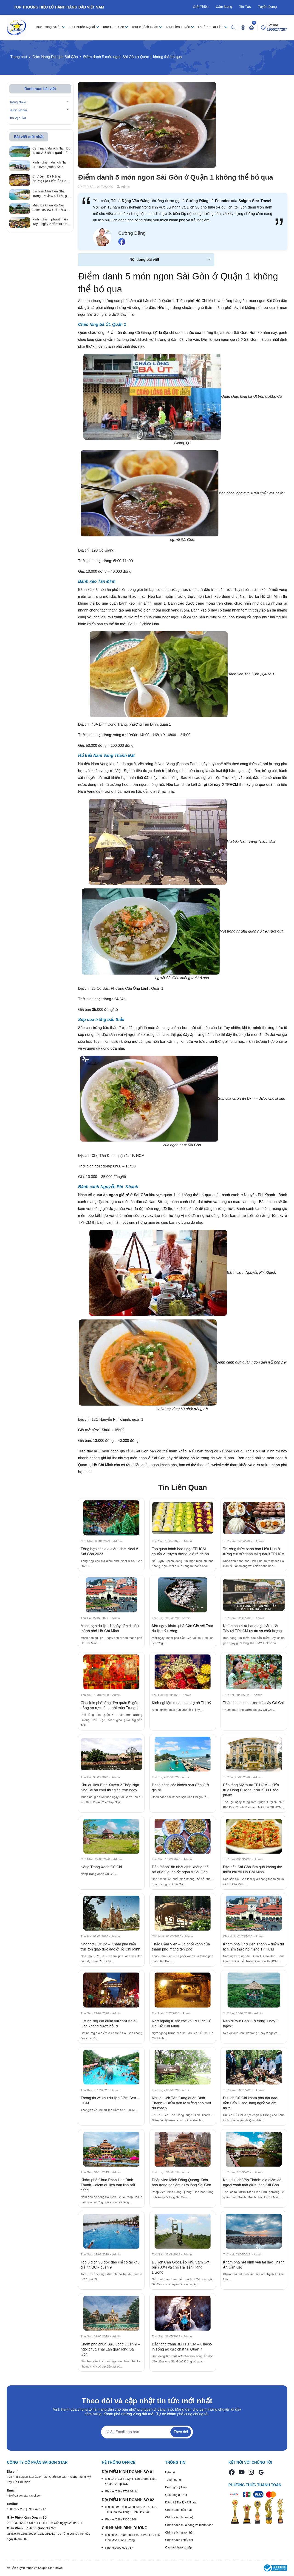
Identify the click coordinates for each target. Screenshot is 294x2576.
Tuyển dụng (173, 2479)
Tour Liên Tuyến (178, 27)
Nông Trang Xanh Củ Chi (101, 1867)
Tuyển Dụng (267, 6)
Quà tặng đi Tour (176, 2495)
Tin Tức (245, 6)
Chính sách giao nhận (179, 2532)
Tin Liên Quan (182, 1487)
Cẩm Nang (224, 6)
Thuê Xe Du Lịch (211, 27)
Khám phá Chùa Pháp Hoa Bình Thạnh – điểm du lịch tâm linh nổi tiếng (108, 2185)
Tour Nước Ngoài (82, 27)
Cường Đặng (132, 233)
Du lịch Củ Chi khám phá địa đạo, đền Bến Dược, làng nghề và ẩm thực (250, 2103)
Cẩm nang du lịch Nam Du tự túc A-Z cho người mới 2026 (51, 151)
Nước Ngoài (18, 110)
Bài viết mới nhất (28, 137)
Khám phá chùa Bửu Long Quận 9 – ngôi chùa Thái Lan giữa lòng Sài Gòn (110, 2349)
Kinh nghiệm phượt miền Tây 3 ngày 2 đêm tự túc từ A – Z (50, 221)
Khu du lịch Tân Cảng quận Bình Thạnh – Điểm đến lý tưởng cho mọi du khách (181, 2103)
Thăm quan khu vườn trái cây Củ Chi (253, 1703)
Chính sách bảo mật (178, 2509)
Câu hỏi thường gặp (178, 2547)
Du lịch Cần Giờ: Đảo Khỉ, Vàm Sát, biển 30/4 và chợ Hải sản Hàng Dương (181, 2267)
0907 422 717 (37, 2509)
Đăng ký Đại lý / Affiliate (180, 2502)
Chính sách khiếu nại (179, 2540)
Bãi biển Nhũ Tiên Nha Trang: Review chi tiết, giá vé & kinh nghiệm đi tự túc (51, 193)
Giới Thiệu (201, 6)
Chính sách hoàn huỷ (179, 2517)
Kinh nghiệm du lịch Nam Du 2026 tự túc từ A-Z (50, 165)
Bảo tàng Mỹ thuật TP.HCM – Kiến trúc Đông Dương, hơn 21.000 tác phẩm (251, 1790)
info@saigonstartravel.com (24, 2495)
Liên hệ (170, 2472)
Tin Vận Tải (17, 118)
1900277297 (277, 29)
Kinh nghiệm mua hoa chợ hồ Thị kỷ (181, 1703)
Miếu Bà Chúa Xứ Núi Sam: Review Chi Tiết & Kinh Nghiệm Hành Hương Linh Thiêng (51, 207)
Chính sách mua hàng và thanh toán (189, 2525)
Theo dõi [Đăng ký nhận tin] (181, 2432)
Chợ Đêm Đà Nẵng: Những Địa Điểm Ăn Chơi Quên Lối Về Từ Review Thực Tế (50, 179)
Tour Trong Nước (48, 27)
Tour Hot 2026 (113, 27)
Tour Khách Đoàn (145, 27)
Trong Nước (18, 102)
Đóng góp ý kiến (176, 2487)
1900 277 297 (16, 2509)
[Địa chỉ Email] (147, 2432)
